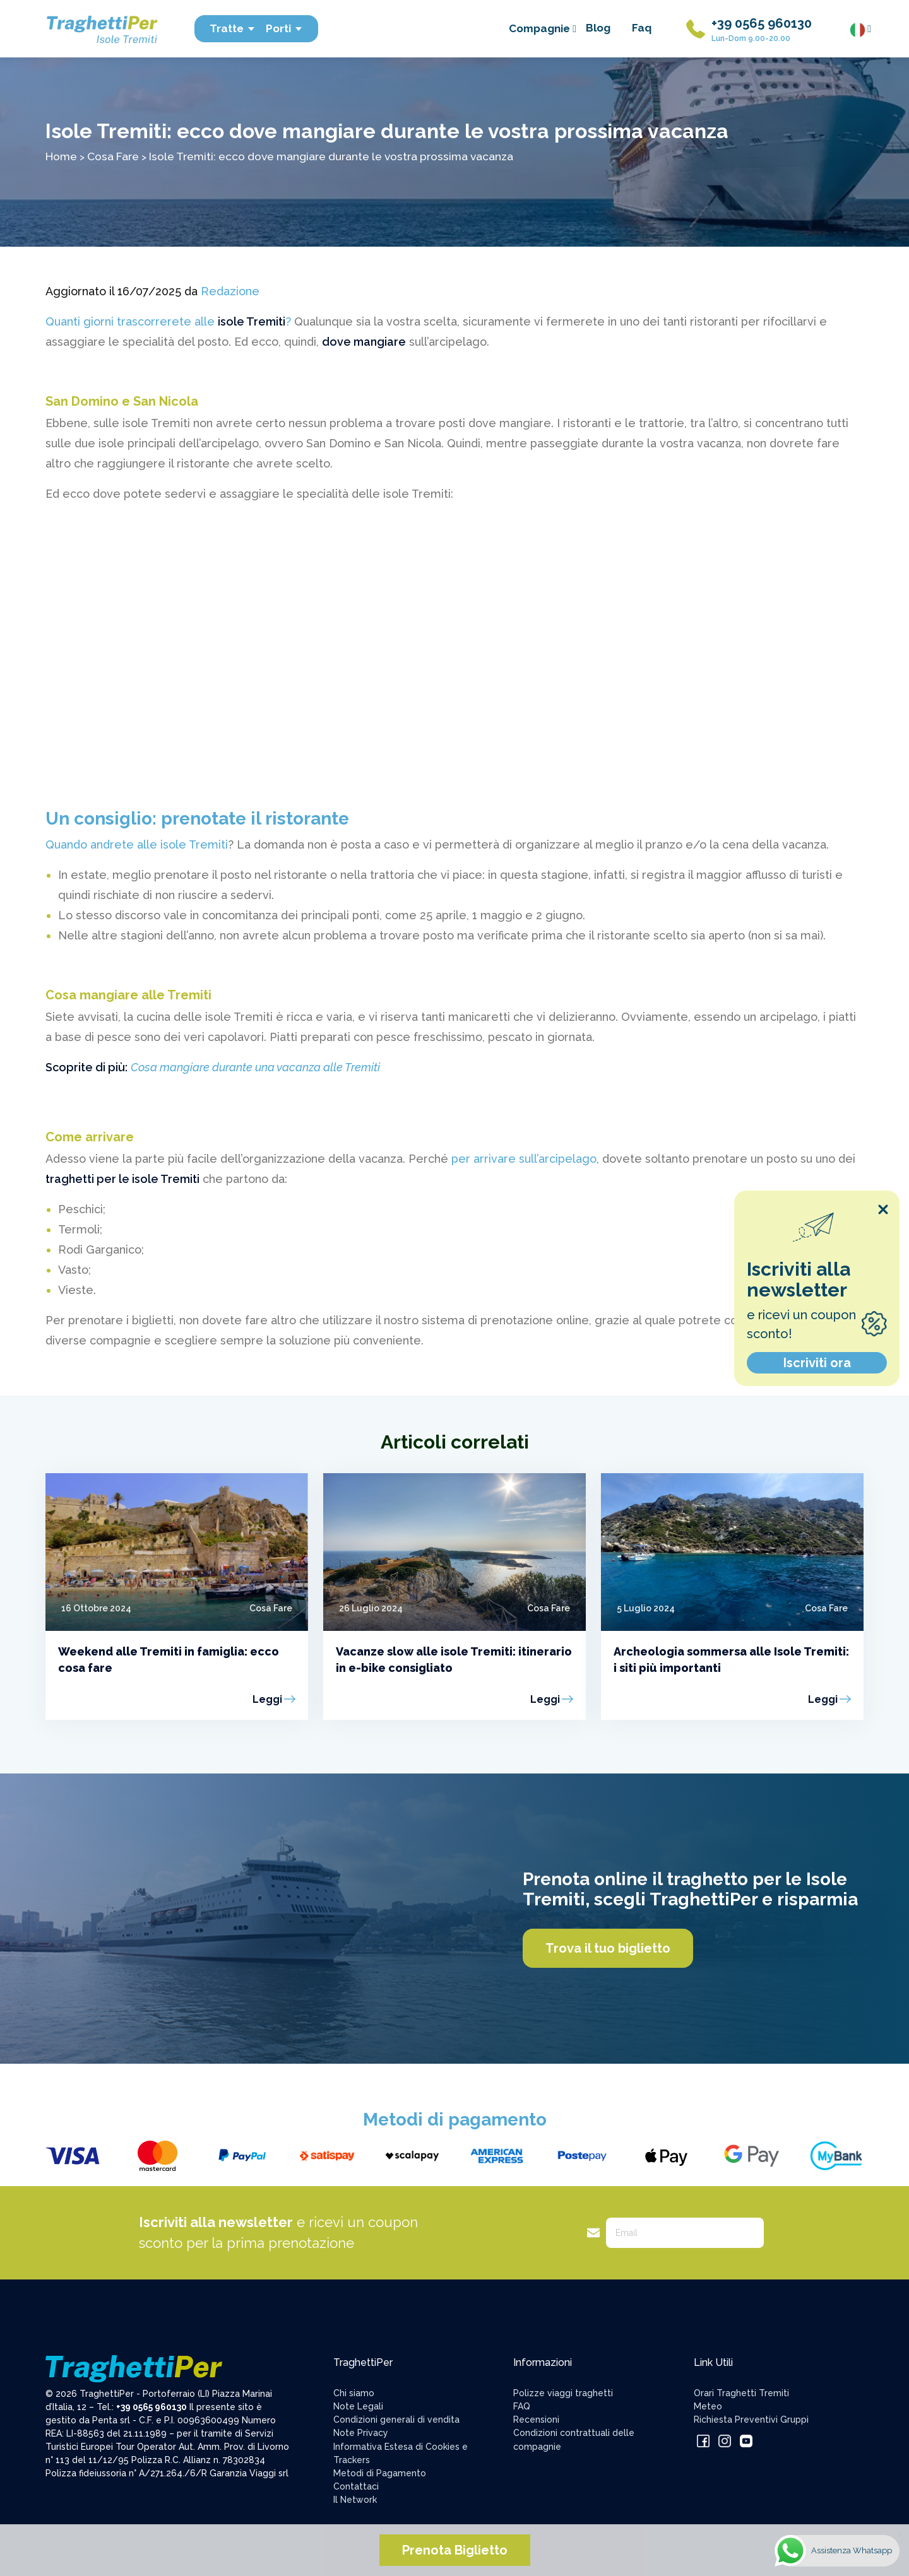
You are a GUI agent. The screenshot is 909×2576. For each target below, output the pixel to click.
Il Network (355, 2500)
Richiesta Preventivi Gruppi (751, 2419)
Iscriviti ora (817, 1362)
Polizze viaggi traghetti (563, 2393)
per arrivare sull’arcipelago (524, 1158)
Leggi (267, 1699)
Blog (598, 27)
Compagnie (542, 28)
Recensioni (536, 2419)
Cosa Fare (113, 156)
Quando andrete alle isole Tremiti (136, 844)
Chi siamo (353, 2393)
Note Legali (358, 2406)
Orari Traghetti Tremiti (741, 2393)
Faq (641, 27)
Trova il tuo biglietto (607, 1948)
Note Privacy (360, 2433)
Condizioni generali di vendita (396, 2419)
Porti (284, 28)
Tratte (233, 28)
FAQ (521, 2406)
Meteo (708, 2406)
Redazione (230, 291)
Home (61, 156)
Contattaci (356, 2486)
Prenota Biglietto (455, 2550)
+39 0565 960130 (761, 23)
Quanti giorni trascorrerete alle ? (168, 321)
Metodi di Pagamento (379, 2473)
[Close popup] (883, 1209)
